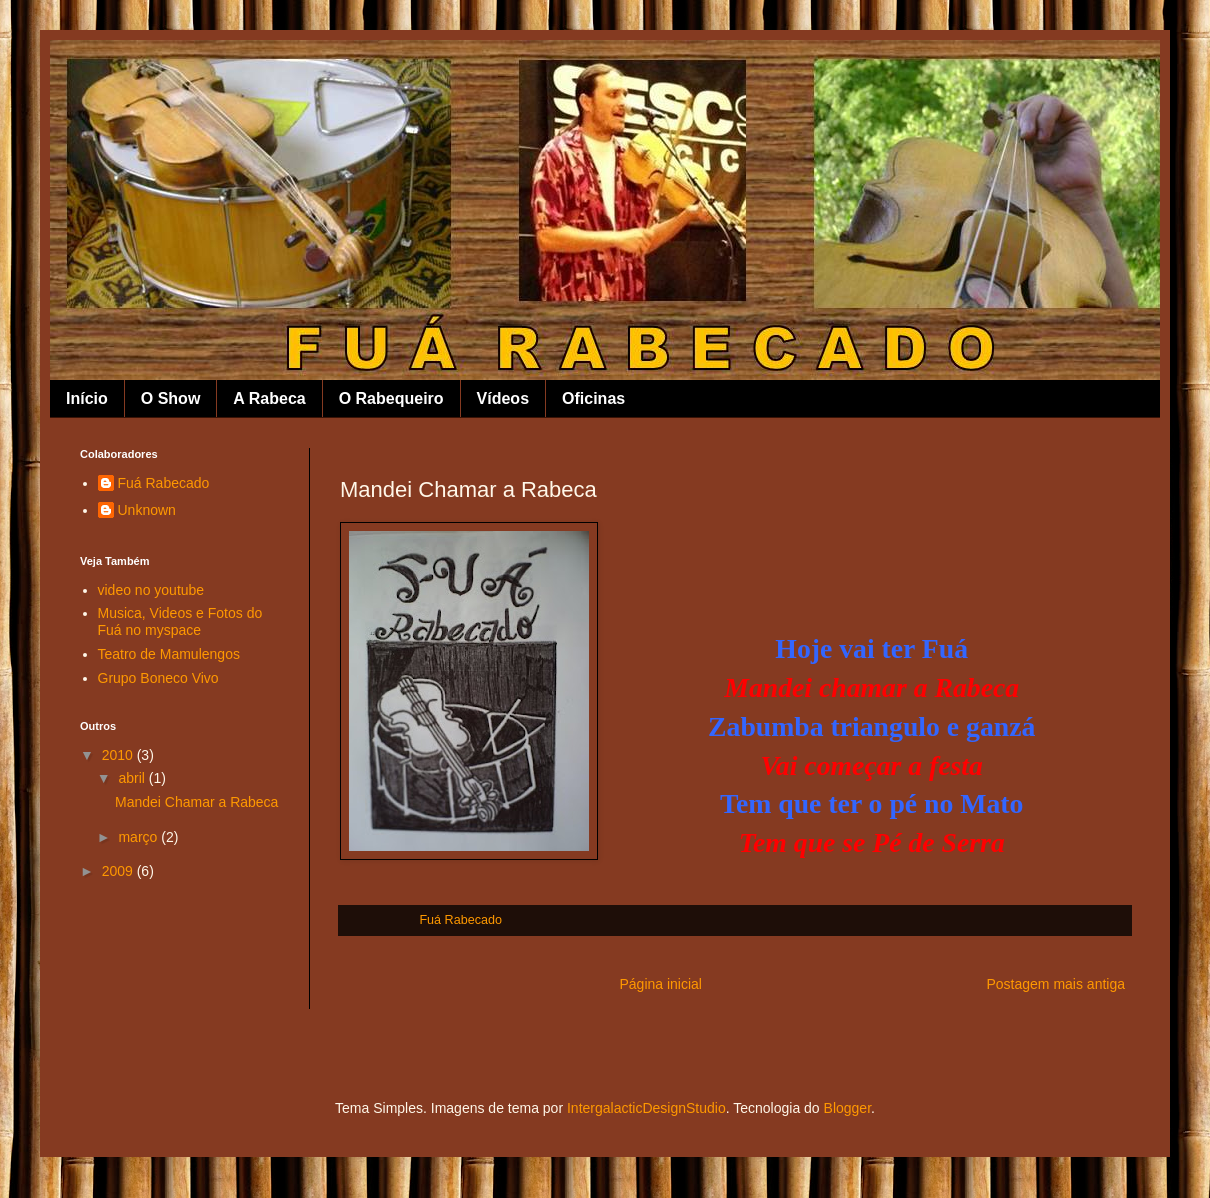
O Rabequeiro (391, 398)
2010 (119, 755)
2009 (119, 871)
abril (133, 778)
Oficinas (593, 398)
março (139, 837)
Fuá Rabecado (164, 483)
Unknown (147, 510)
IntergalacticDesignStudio (646, 1108)
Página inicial (660, 984)
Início (87, 398)
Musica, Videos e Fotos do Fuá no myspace (180, 621)
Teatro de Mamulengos (169, 654)
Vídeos (503, 398)
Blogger (847, 1108)
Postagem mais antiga (1055, 984)
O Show (171, 398)
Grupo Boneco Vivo (158, 678)
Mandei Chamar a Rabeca (196, 802)
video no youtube (151, 590)
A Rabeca (269, 398)
